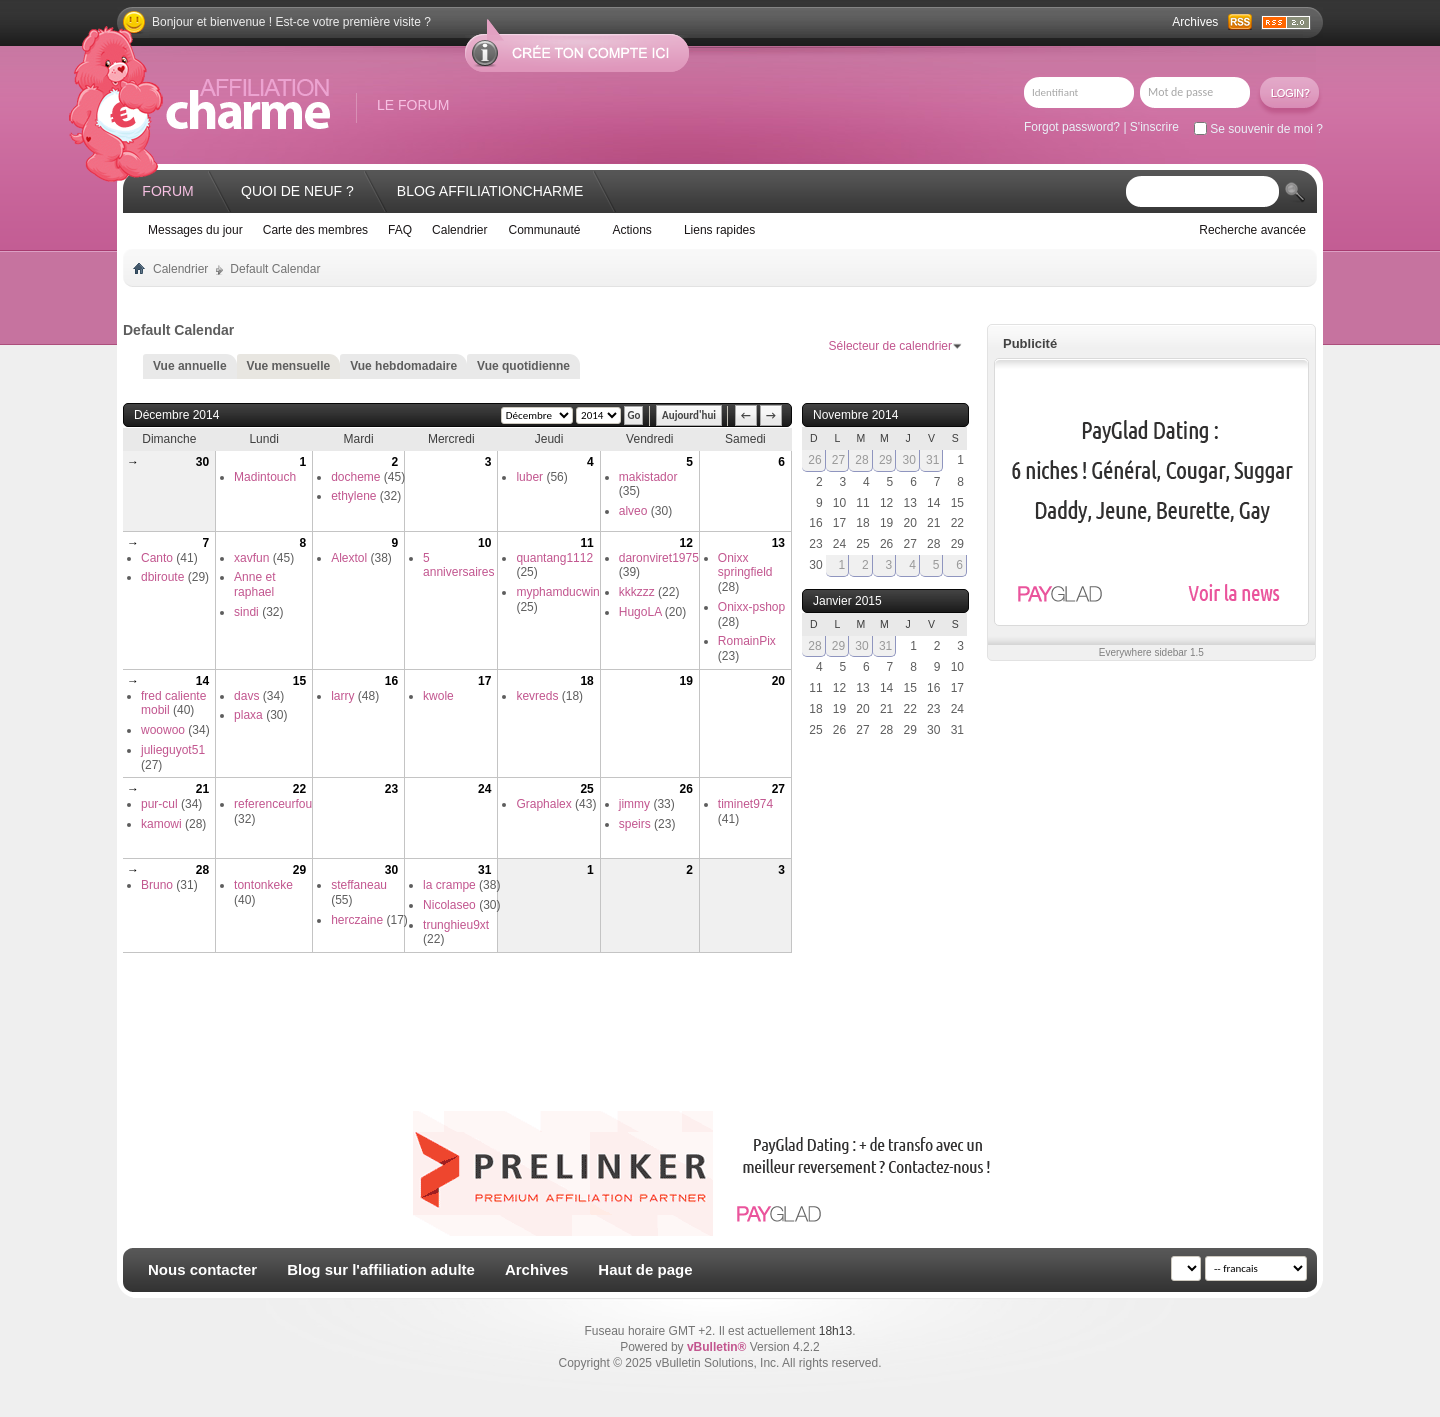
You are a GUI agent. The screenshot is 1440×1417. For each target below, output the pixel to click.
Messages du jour (195, 230)
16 (391, 681)
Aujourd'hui (689, 415)
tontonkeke (263, 885)
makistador (648, 477)
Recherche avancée (1252, 230)
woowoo (163, 730)
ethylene (353, 496)
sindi (246, 612)
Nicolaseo (449, 905)
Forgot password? (1072, 127)
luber (529, 477)
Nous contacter (202, 1269)
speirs (635, 824)
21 (202, 789)
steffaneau (359, 885)
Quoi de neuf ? (297, 191)
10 (484, 543)
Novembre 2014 (855, 415)
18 (586, 681)
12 (685, 543)
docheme (355, 477)
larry (342, 696)
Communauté (544, 230)
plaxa (248, 715)
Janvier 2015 (847, 601)
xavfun (251, 558)
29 (299, 870)
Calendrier (459, 230)
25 (586, 789)
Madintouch (265, 477)
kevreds (537, 696)
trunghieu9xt (456, 925)
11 (586, 543)
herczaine (357, 920)
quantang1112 (554, 558)
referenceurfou (273, 804)
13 (778, 543)
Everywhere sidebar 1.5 (1151, 652)
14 (202, 681)
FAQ (400, 230)
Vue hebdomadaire (403, 366)
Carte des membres (315, 230)
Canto (157, 558)
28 (202, 870)
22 (299, 789)
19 (685, 681)
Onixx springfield (745, 565)
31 (484, 870)
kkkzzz (637, 592)
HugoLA (640, 612)
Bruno (157, 885)
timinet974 (745, 804)
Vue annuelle (190, 366)
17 (484, 681)
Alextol (349, 558)
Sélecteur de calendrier (890, 346)
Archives (1195, 22)
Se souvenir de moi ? (1258, 129)
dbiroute (162, 577)
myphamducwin (557, 592)
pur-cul (159, 804)
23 (391, 789)
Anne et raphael (254, 584)
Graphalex (543, 804)
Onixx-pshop (751, 607)
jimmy (634, 804)
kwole (438, 696)
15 (299, 681)
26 (685, 789)
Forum (167, 191)
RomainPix (747, 641)
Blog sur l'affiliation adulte (381, 1269)
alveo (633, 511)
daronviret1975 (659, 558)
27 (778, 789)
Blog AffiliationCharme (490, 191)
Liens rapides (719, 230)
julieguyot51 (173, 750)
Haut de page (645, 1269)
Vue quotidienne (523, 366)
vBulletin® (717, 1347)
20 (778, 681)
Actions (632, 230)
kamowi (161, 824)
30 (202, 462)
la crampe (449, 885)
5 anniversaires (458, 565)
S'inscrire (1154, 127)
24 (484, 789)
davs (246, 696)
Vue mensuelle (289, 366)
